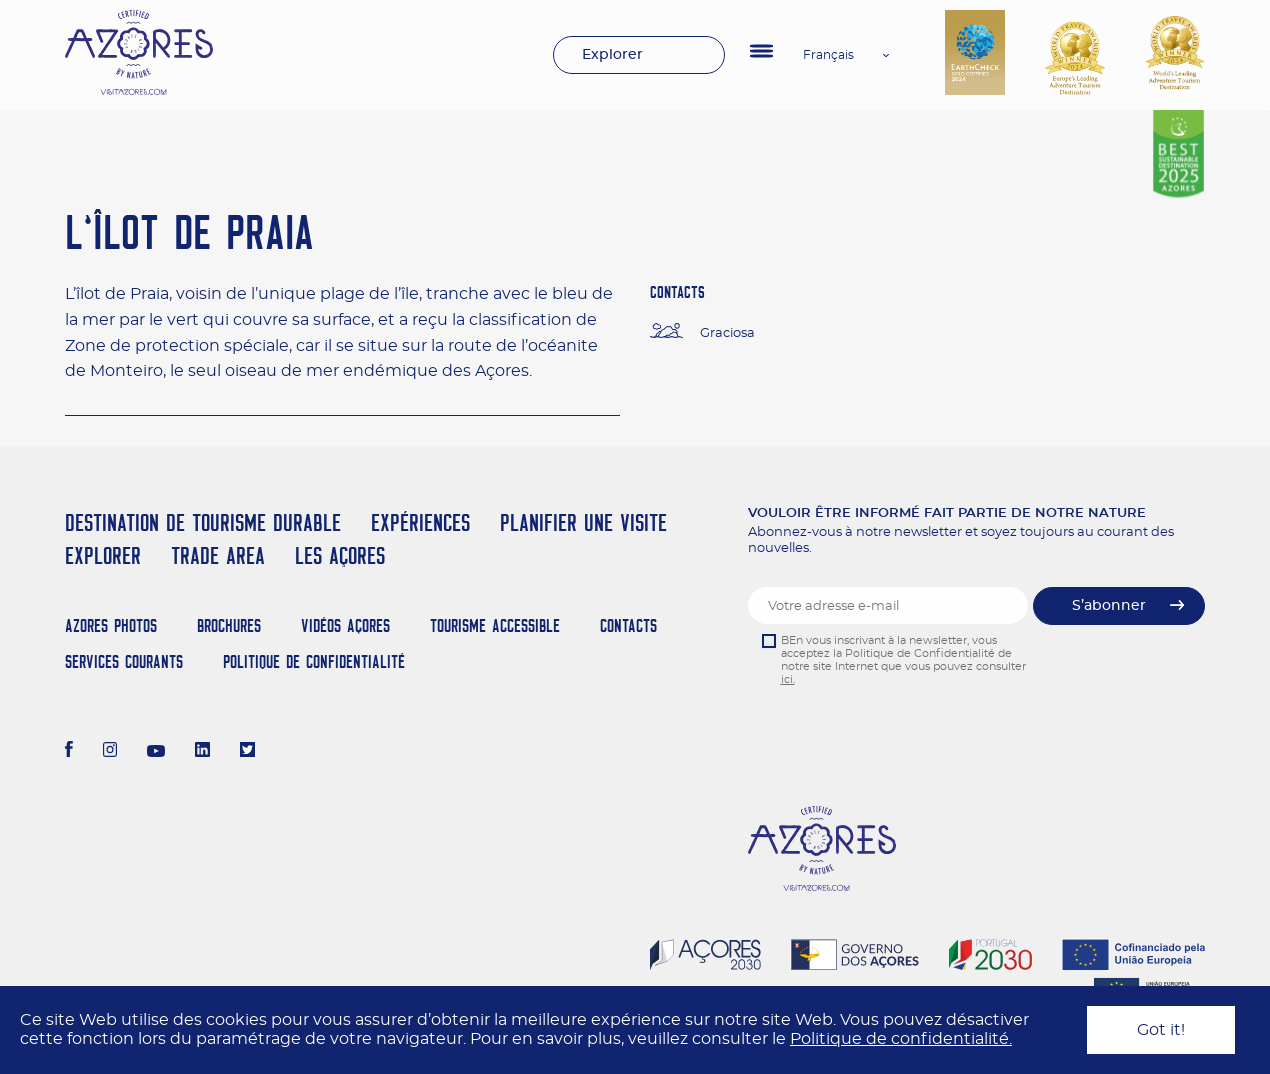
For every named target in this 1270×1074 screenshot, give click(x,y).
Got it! (1161, 1030)
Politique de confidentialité (314, 661)
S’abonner (1109, 606)
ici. (788, 679)
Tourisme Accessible (495, 625)
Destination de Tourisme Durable (203, 522)
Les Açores (340, 555)
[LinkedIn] (202, 752)
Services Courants (124, 661)
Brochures (229, 625)
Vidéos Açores (345, 625)
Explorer (612, 55)
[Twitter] (247, 752)
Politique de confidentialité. (901, 1039)
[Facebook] (69, 752)
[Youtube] (156, 752)
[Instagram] (110, 752)
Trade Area (218, 555)
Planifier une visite (583, 522)
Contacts (628, 625)
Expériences (420, 522)
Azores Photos (111, 625)
